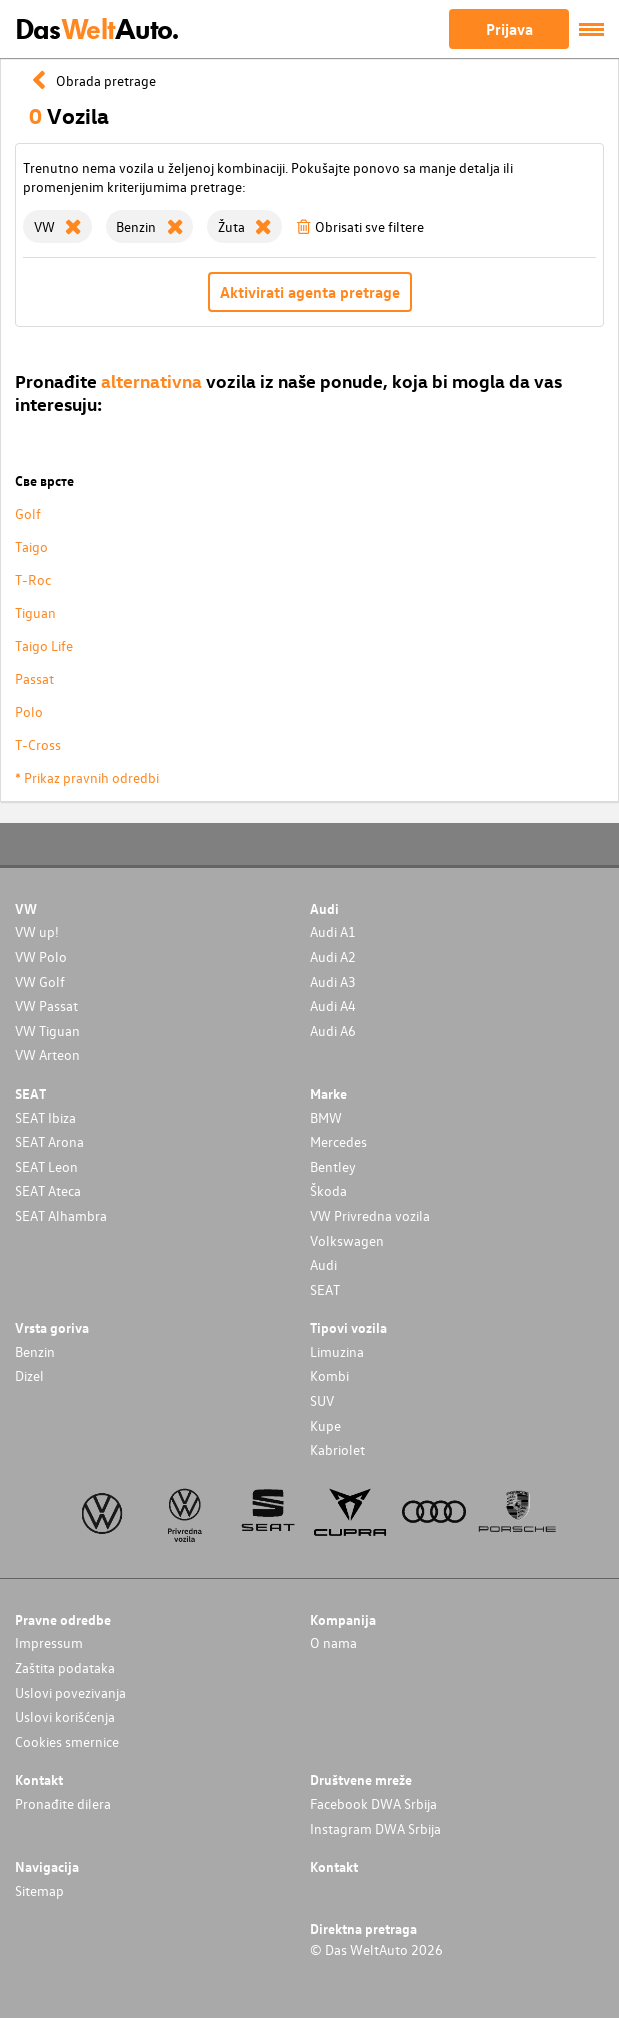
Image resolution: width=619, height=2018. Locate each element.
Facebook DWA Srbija (373, 1803)
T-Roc (33, 579)
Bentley (333, 1166)
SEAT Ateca (48, 1190)
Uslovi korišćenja (65, 1716)
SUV (322, 1400)
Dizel (29, 1375)
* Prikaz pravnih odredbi (87, 777)
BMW (326, 1117)
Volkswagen (347, 1240)
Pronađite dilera (63, 1803)
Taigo (31, 546)
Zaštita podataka (65, 1667)
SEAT (325, 1289)
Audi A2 (333, 956)
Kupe (325, 1425)
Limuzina (337, 1351)
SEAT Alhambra (61, 1215)
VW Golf (40, 981)
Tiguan (35, 612)
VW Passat (46, 1005)
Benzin (35, 1351)
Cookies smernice (67, 1741)
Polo (29, 711)
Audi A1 (333, 931)
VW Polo (41, 956)
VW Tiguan (47, 1030)
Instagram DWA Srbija (375, 1828)
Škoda (328, 1190)
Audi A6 (333, 1030)
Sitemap (39, 1890)
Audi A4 (333, 1005)
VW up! (37, 931)
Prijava (509, 29)
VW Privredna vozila (370, 1215)
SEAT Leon (46, 1166)
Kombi (329, 1375)
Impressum (49, 1642)
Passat (34, 678)
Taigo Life (44, 645)
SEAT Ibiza (45, 1117)
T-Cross (38, 744)
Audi (323, 1264)
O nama (333, 1642)
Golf (28, 513)
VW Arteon (47, 1054)
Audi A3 (333, 981)
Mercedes (338, 1141)
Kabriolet (337, 1449)
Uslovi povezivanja (70, 1692)
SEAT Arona (49, 1141)
